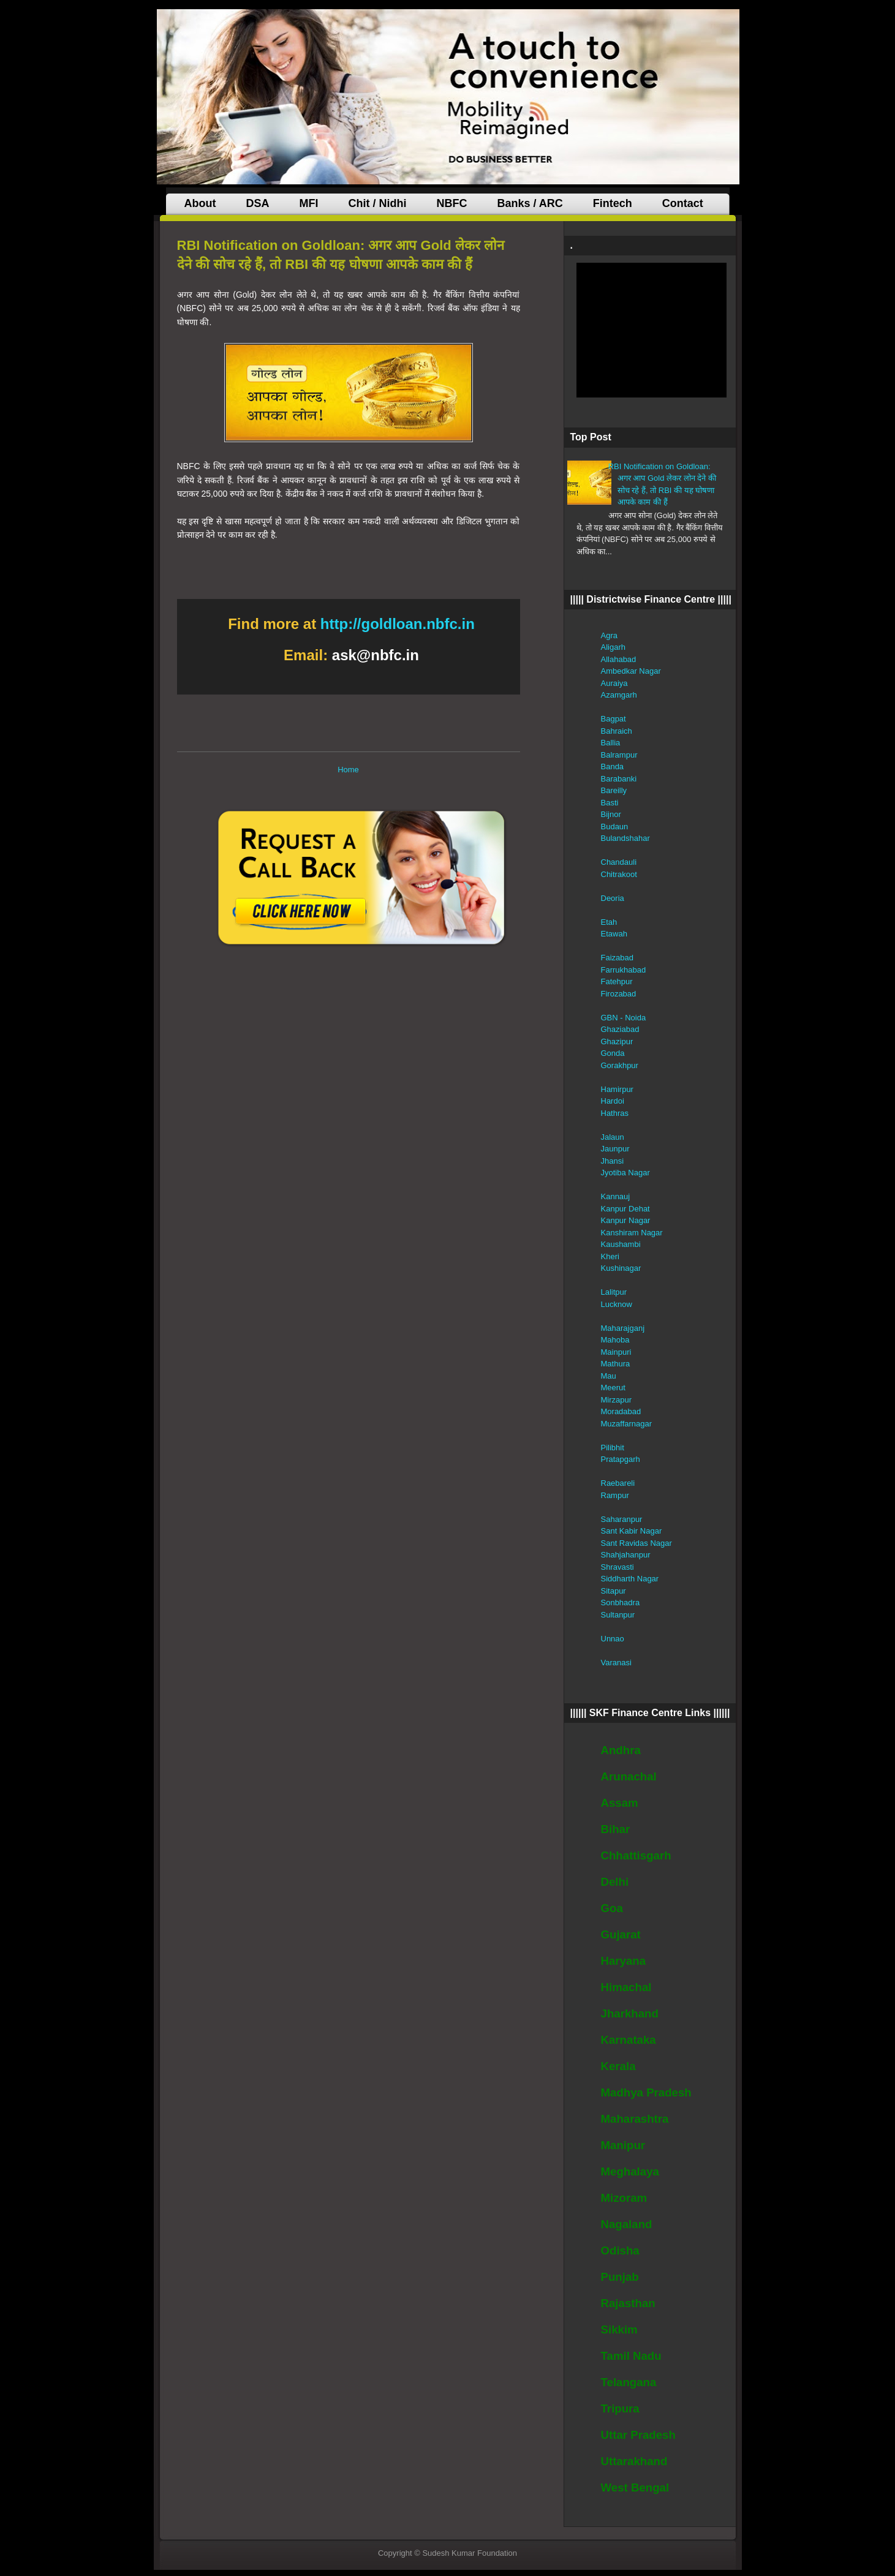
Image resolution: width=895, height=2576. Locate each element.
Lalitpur (614, 1292)
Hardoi (612, 1100)
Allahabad (618, 659)
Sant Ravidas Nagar (636, 1543)
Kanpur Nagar (626, 1220)
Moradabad (621, 1411)
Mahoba (615, 1339)
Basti (610, 802)
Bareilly (614, 790)
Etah (609, 922)
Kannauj (615, 1196)
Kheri (610, 1256)
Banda (612, 766)
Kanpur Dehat (625, 1208)
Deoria (612, 898)
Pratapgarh (620, 1459)
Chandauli (619, 862)
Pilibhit (612, 1447)
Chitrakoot (619, 874)
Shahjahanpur (626, 1554)
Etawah (614, 933)
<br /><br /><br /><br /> (651, 330)
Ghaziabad (620, 1029)
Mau (608, 1375)
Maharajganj (623, 1328)
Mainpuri (616, 1352)
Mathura (615, 1363)
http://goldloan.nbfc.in (397, 624)
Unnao (612, 1638)
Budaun (615, 826)
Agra (609, 635)
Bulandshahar (625, 838)
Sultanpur (618, 1614)
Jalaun (612, 1137)
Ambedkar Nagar (631, 671)
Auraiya (614, 683)
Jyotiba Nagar (625, 1172)
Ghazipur (617, 1041)
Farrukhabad (623, 969)
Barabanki (619, 778)
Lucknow (616, 1304)
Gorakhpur (619, 1065)
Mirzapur (616, 1399)
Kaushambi (621, 1244)
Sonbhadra (620, 1602)
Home (348, 769)
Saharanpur (622, 1519)
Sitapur (613, 1590)
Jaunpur (615, 1148)
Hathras (615, 1113)
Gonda (613, 1053)
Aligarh (613, 647)
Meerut (613, 1387)
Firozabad (618, 993)
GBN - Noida (623, 1017)
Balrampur (619, 754)
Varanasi (616, 1662)
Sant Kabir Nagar (631, 1530)
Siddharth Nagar (630, 1578)
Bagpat (613, 718)
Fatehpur (617, 981)
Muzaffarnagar (626, 1423)
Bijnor (611, 814)
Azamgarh (619, 694)
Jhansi (612, 1161)
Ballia (611, 742)
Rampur (615, 1495)
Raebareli (618, 1483)
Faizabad (617, 957)
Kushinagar (621, 1268)
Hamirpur (617, 1089)
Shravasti (617, 1567)
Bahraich (616, 731)
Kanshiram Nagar (632, 1232)
